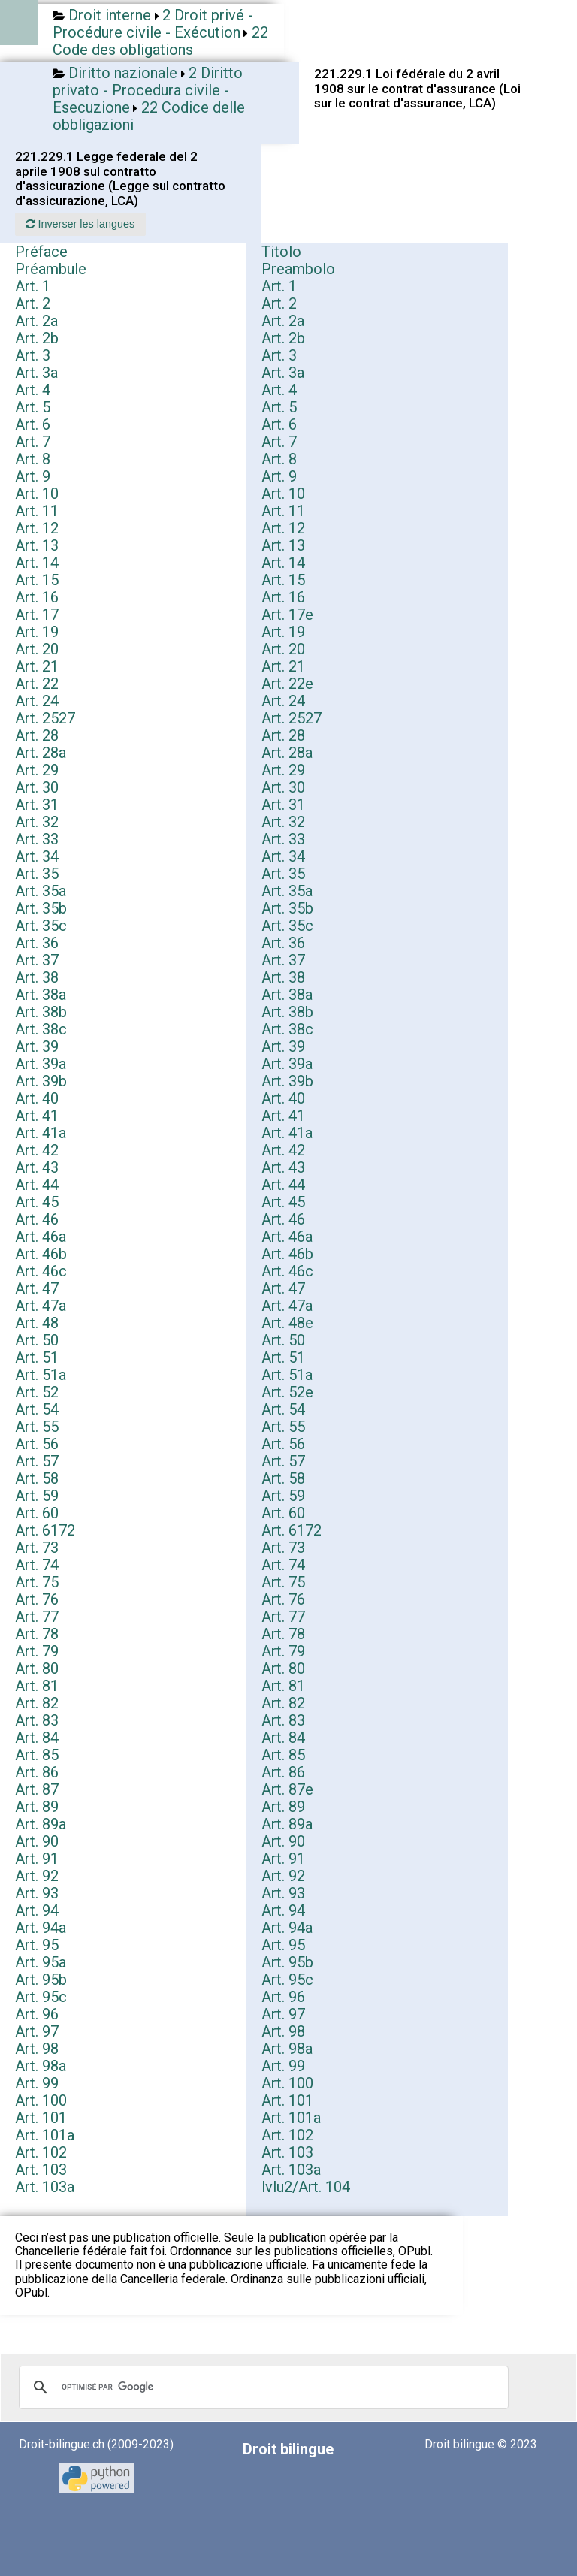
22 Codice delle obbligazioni (149, 116)
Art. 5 (32, 407)
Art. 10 (37, 494)
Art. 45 (37, 1202)
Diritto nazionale (122, 73)
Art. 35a (40, 891)
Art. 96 (283, 1997)
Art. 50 (37, 1340)
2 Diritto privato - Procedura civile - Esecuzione (148, 90)
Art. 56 (37, 1444)
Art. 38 (37, 977)
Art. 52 (37, 1392)
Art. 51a (40, 1375)
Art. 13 (37, 545)
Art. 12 (37, 528)
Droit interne (109, 15)
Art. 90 (37, 1841)
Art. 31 (37, 805)
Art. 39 (37, 1046)
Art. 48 (37, 1323)
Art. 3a (36, 373)
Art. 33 (37, 839)
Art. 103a (291, 2170)
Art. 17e (287, 614)
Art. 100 (287, 2083)
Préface (41, 252)
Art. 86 (37, 1772)
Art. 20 (37, 649)
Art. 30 (37, 787)
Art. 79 (37, 1651)
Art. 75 (37, 1582)
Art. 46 (37, 1219)
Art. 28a (40, 753)
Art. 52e (287, 1392)
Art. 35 (37, 874)
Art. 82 (37, 1703)
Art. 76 (37, 1599)
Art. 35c (41, 926)
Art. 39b (41, 1081)
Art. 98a (287, 2049)
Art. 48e (287, 1323)
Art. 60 (37, 1513)
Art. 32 (37, 822)
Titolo (281, 252)
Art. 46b (41, 1254)
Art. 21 (37, 666)
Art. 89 (37, 1807)
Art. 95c (287, 1980)
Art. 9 (32, 476)
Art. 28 (37, 735)
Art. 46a (40, 1237)
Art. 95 (37, 1945)
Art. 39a (40, 1064)
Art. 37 (37, 960)
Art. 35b (41, 908)
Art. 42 (37, 1150)
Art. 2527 (45, 718)
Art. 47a (40, 1306)
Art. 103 (287, 2152)
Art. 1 (32, 286)
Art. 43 (37, 1167)
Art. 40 (37, 1098)
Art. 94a (40, 1928)
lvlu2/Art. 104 (305, 2187)
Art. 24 (37, 701)
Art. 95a (40, 1962)
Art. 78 (37, 1634)
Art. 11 (37, 511)
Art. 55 (37, 1427)
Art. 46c (41, 1271)
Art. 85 (37, 1755)
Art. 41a (40, 1133)
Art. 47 (37, 1288)
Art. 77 (37, 1617)
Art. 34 (37, 856)
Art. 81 (37, 1686)
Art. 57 (37, 1461)
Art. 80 (37, 1668)
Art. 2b (37, 338)
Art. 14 (37, 563)
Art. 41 (37, 1116)
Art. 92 (37, 1876)
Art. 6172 (45, 1530)
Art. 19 (37, 632)
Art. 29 (37, 770)
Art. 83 (37, 1720)
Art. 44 (37, 1185)
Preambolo (298, 269)
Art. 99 (283, 2066)
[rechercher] (261, 2387)
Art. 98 (283, 2031)
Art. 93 (37, 1893)
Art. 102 (287, 2135)
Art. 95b (287, 1962)
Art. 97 (283, 2014)
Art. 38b (41, 1012)
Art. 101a (291, 2118)
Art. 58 (37, 1478)
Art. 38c (41, 1029)
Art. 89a (40, 1824)
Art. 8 (32, 459)
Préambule (50, 269)
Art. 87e (287, 1789)
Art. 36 (37, 943)
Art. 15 (37, 580)
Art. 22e (287, 684)
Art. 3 (32, 355)
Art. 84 (37, 1738)
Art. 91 (37, 1859)
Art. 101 (287, 2100)
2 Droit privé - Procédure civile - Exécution (153, 23)
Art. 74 (37, 1565)
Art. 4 (32, 390)
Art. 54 (37, 1409)
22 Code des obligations (160, 41)
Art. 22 (37, 684)
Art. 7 (32, 442)
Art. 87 (37, 1789)
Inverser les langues (80, 224)
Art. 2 (32, 303)
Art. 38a (40, 995)
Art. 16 (37, 597)
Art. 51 (37, 1357)
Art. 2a (36, 321)
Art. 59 (37, 1496)
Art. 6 (32, 424)
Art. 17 (37, 614)
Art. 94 (37, 1910)
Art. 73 (37, 1548)
